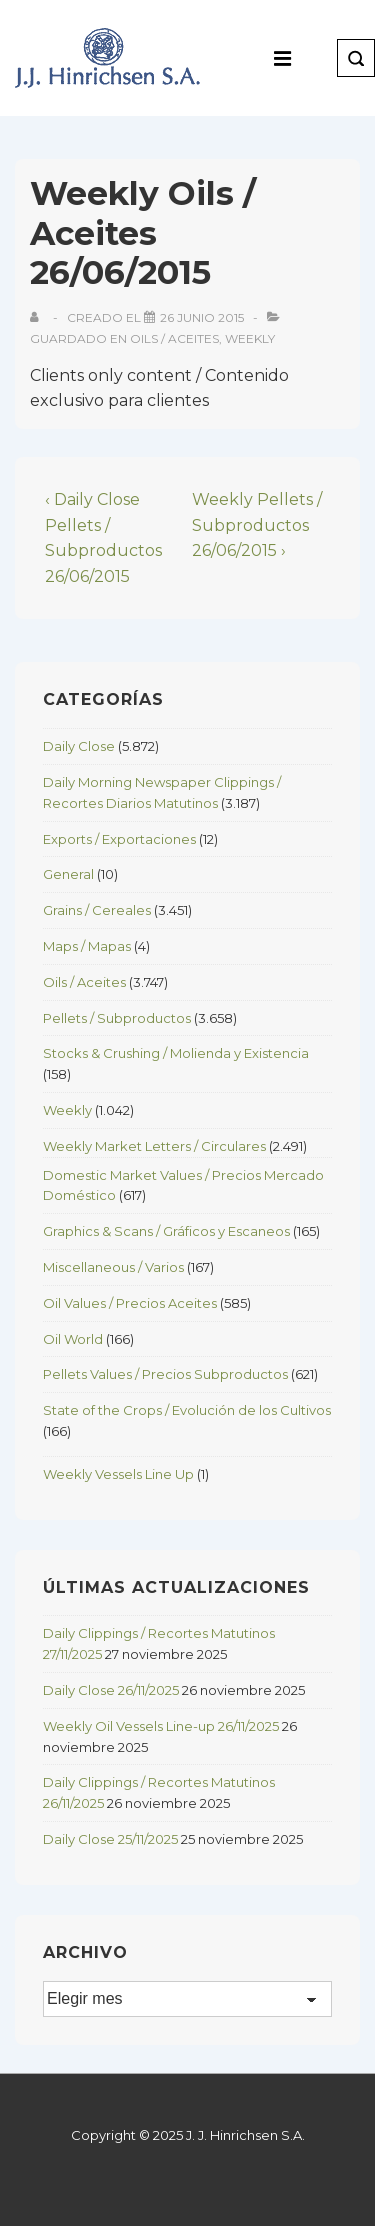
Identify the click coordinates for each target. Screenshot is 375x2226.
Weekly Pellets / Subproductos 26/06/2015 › (257, 525)
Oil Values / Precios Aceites (130, 1303)
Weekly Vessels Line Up (118, 1474)
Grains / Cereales (97, 910)
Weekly (250, 338)
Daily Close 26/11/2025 (111, 1690)
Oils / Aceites (174, 338)
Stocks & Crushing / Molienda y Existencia (176, 1053)
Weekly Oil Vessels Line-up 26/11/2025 (161, 1726)
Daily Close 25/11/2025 (110, 1839)
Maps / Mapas (87, 946)
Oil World (73, 1339)
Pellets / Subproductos (117, 1018)
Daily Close (79, 746)
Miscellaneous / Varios (113, 1267)
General (68, 874)
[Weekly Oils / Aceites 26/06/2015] (202, 317)
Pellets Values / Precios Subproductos (165, 1374)
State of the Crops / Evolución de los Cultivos (187, 1410)
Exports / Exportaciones (119, 839)
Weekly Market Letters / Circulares (154, 1146)
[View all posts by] (38, 317)
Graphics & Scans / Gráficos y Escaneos (166, 1231)
